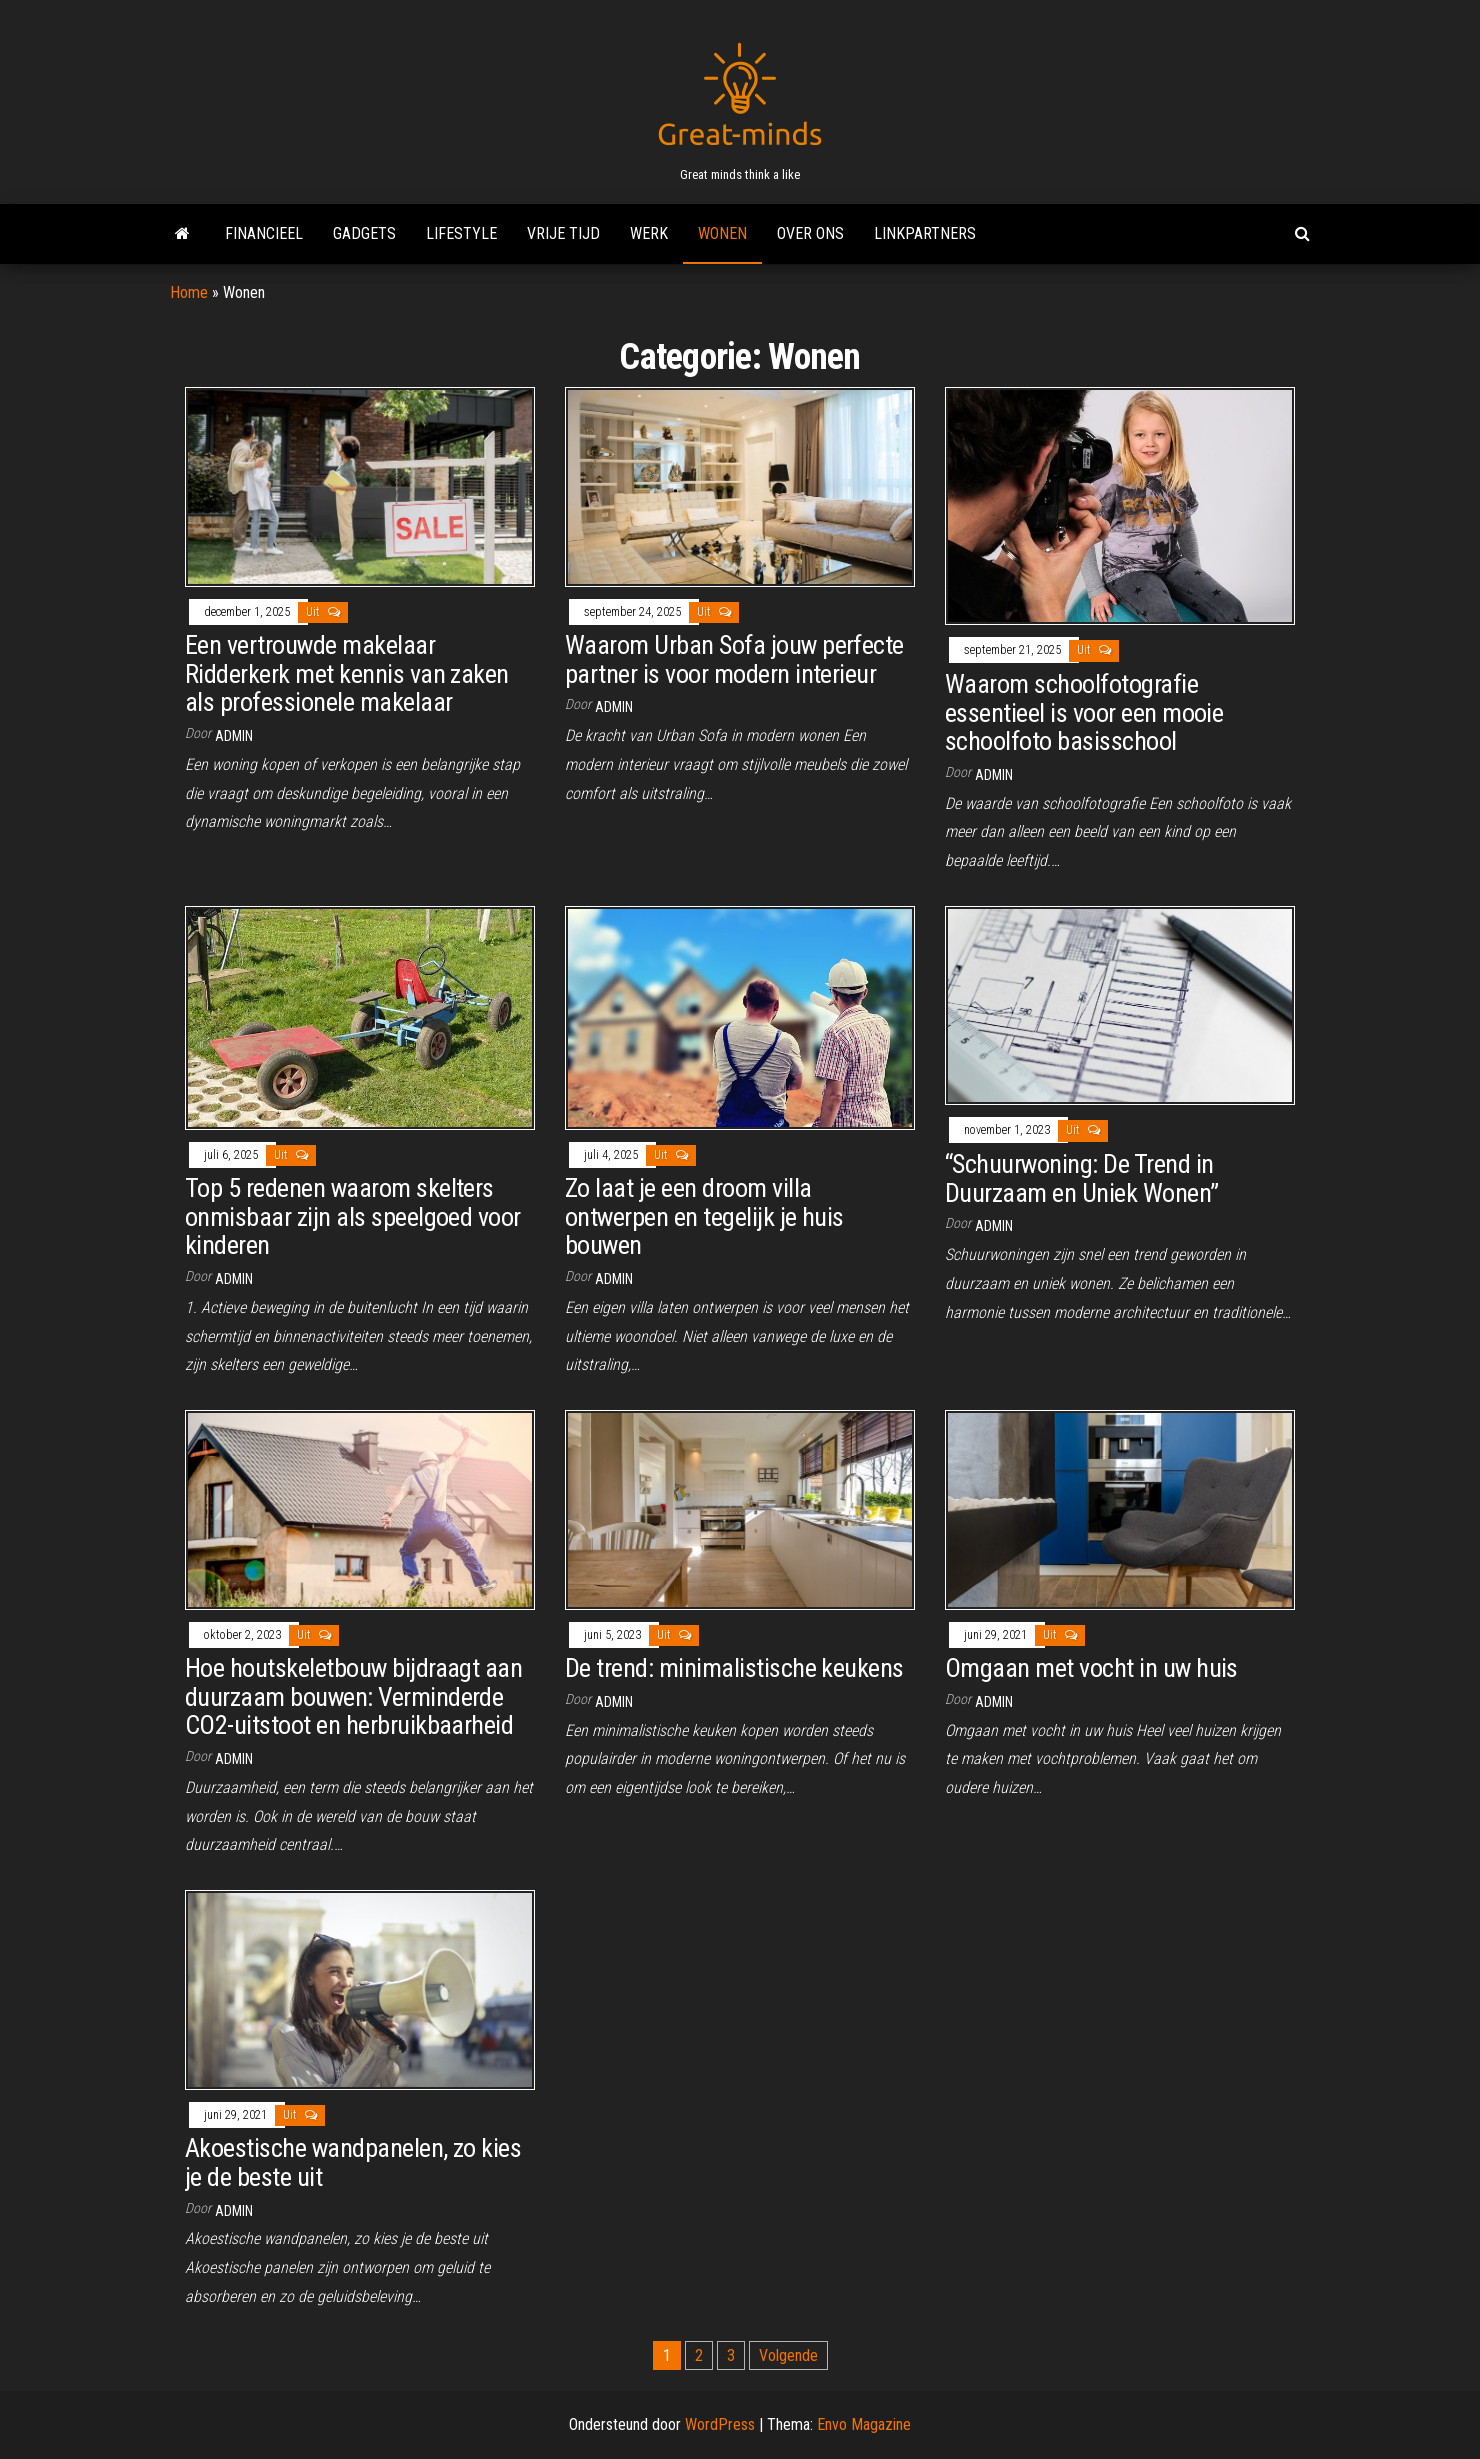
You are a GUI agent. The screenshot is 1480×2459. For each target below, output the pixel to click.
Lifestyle (461, 233)
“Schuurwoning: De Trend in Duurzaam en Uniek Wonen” (1082, 1178)
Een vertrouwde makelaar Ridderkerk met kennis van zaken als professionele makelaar (347, 673)
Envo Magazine (864, 2424)
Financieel (264, 233)
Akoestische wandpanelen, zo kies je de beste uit (353, 2162)
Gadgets (364, 233)
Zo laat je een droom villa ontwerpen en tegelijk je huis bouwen (704, 1216)
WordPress (720, 2424)
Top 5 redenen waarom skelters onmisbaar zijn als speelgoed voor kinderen (353, 1216)
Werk (649, 233)
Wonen (722, 233)
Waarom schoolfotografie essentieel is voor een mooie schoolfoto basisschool (1084, 712)
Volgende (788, 2355)
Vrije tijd (563, 233)
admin (234, 736)
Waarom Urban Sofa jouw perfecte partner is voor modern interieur (734, 659)
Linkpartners (925, 233)
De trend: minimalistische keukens (734, 1668)
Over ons (810, 233)
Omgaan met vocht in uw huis (1091, 1668)
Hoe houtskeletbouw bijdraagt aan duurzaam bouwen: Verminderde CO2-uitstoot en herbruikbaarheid (353, 1696)
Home (189, 292)
